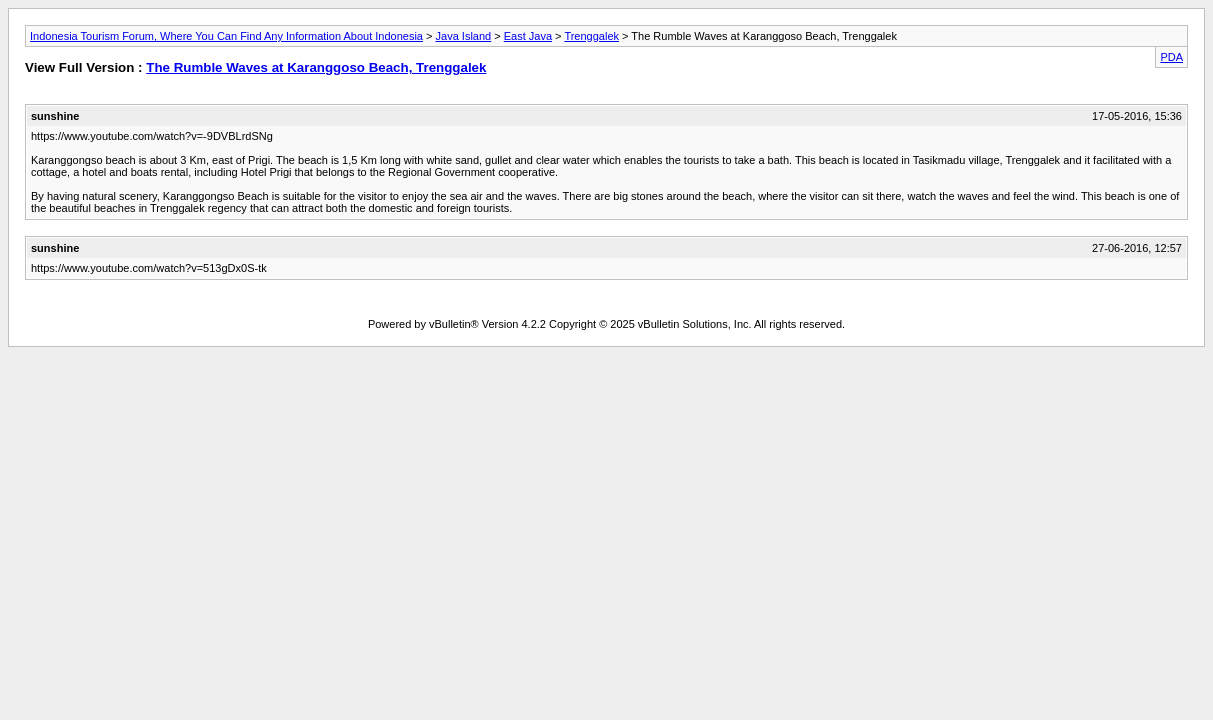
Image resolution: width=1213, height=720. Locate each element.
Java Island (464, 36)
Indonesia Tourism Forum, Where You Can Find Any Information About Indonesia (226, 36)
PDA (1171, 57)
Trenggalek (591, 36)
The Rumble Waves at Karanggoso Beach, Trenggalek (316, 67)
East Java (528, 36)
